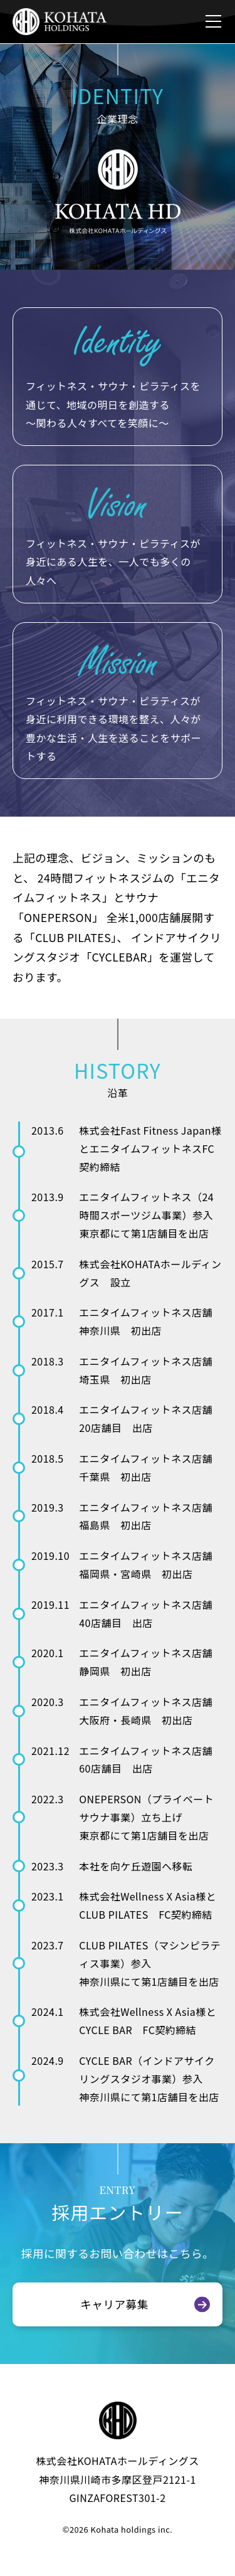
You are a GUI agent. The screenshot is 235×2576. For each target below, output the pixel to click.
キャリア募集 (114, 2304)
